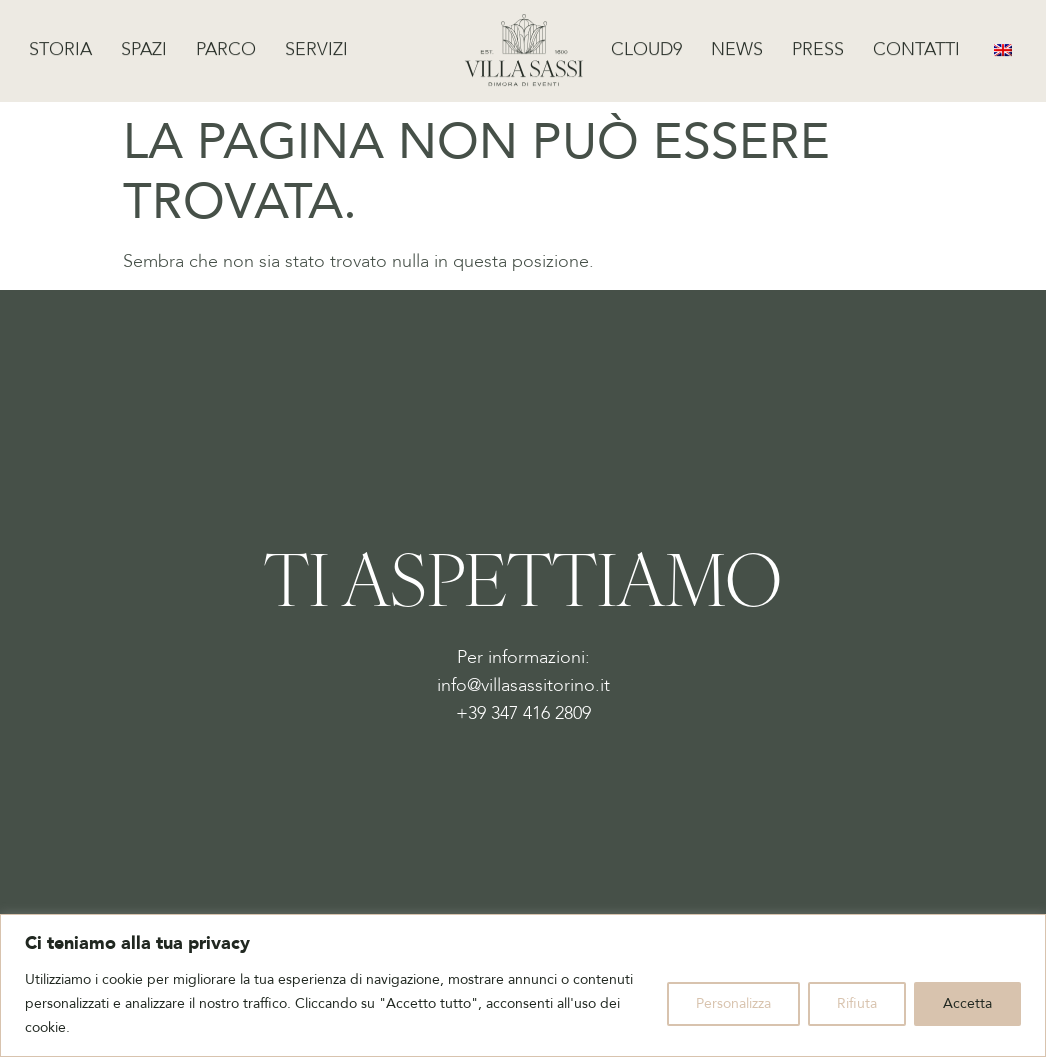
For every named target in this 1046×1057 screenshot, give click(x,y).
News (737, 46)
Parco (226, 46)
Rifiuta (857, 1003)
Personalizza (733, 1003)
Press (818, 46)
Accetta (967, 1003)
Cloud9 (646, 46)
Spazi (144, 46)
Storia (60, 46)
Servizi (316, 46)
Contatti (916, 46)
